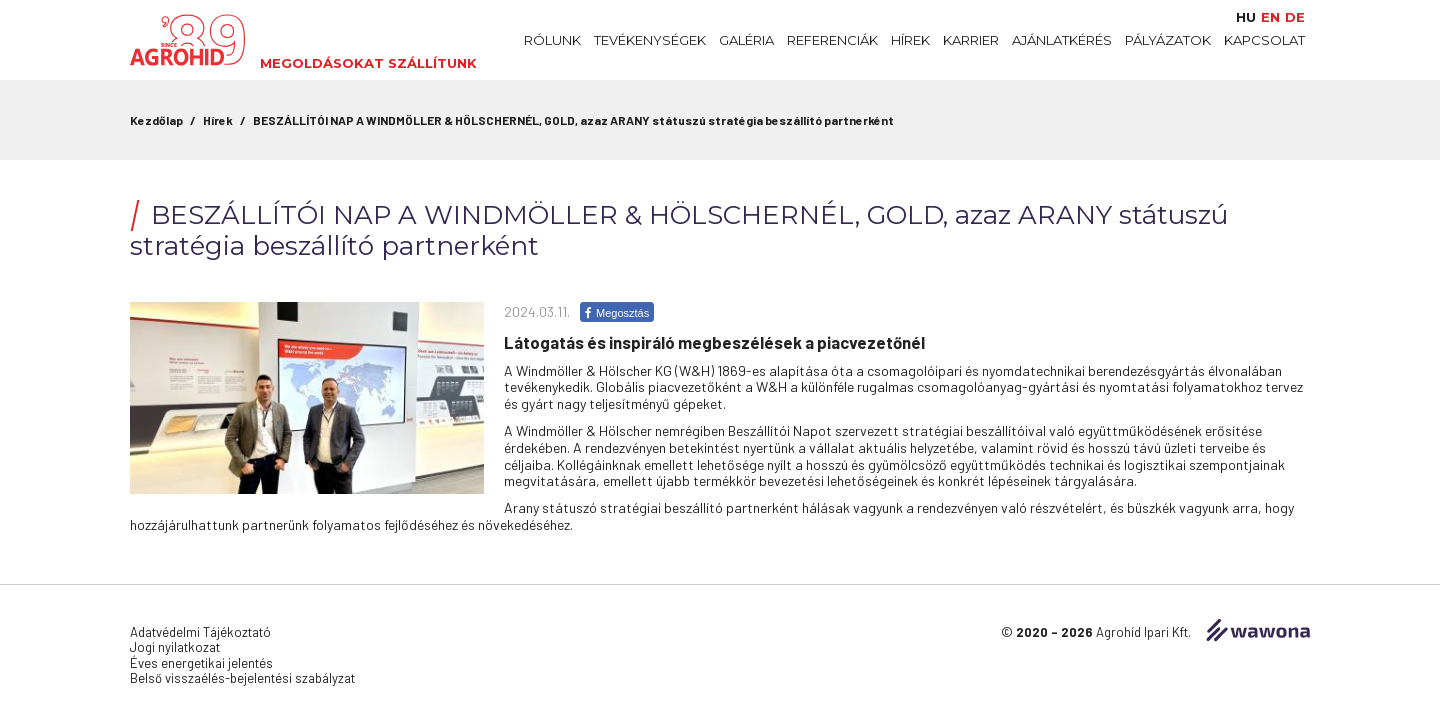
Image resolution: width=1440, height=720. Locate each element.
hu (1246, 17)
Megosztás (617, 313)
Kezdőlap (156, 120)
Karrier (971, 40)
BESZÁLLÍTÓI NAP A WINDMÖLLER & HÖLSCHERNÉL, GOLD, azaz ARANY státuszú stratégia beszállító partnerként (573, 120)
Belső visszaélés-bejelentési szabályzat (242, 678)
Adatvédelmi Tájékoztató (200, 632)
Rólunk (552, 40)
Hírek (910, 40)
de (1295, 17)
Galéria (746, 40)
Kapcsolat (1264, 40)
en (1270, 17)
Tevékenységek (650, 40)
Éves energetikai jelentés (201, 663)
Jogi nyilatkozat (175, 647)
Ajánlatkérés (1062, 40)
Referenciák (832, 40)
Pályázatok (1168, 40)
